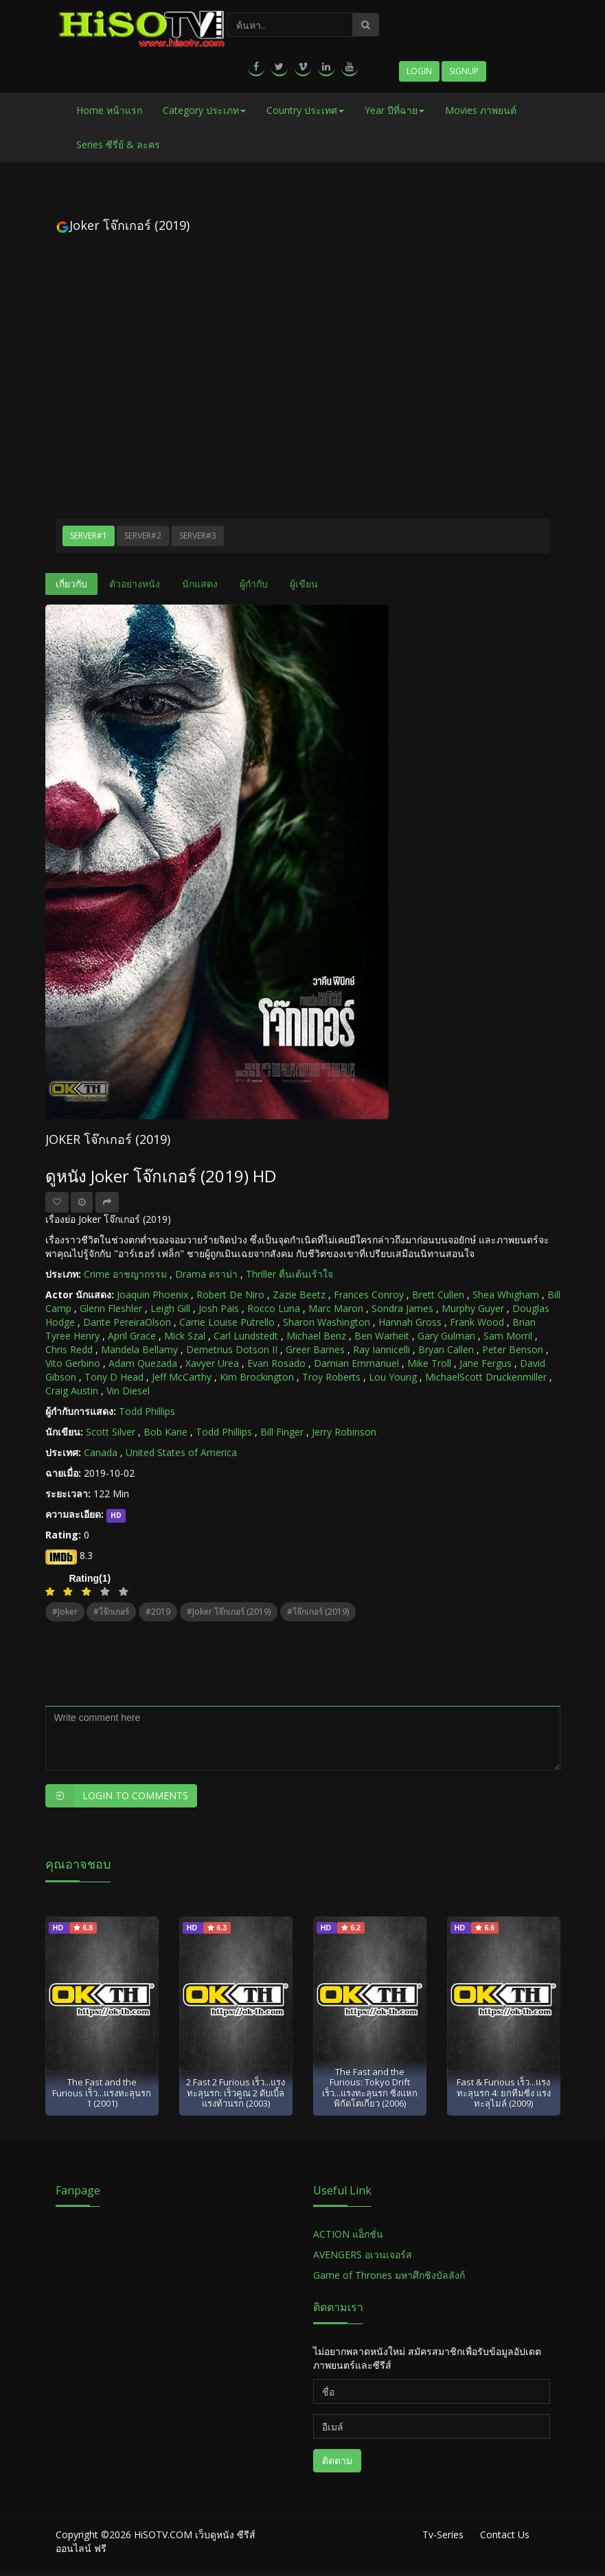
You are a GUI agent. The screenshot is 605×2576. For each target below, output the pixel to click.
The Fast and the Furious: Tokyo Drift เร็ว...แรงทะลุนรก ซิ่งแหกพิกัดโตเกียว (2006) (370, 2087)
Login (419, 71)
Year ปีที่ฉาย (394, 110)
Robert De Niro (230, 1294)
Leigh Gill (170, 1308)
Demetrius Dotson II (231, 1349)
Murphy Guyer (473, 1308)
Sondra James (402, 1308)
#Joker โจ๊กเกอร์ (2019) (229, 1611)
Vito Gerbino (72, 1363)
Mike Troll (429, 1363)
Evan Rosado (276, 1363)
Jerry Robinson (344, 1431)
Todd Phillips (147, 1411)
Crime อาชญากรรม (125, 1273)
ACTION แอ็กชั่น (348, 2233)
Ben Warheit (381, 1335)
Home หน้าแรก (109, 110)
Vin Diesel (128, 1390)
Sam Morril (507, 1335)
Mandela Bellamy (139, 1349)
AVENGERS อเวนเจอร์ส (362, 2254)
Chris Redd (69, 1349)
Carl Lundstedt (246, 1335)
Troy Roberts (331, 1376)
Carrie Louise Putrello (227, 1321)
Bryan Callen (446, 1349)
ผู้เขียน (304, 583)
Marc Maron (335, 1308)
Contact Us (504, 2534)
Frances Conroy (369, 1294)
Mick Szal (184, 1335)
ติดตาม (337, 2460)
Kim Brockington (257, 1376)
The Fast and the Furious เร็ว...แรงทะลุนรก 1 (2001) (101, 2092)
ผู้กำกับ (254, 583)
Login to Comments (116, 1795)
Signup (464, 71)
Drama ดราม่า (206, 1273)
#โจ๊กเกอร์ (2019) (318, 1611)
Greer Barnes (315, 1349)
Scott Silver (110, 1431)
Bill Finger (282, 1431)
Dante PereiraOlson (127, 1321)
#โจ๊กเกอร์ (111, 1611)
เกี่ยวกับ (71, 583)
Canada (100, 1452)
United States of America (181, 1452)
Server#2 (142, 535)
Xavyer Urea (212, 1363)
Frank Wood (477, 1321)
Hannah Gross (410, 1321)
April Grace (132, 1335)
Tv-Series (443, 2534)
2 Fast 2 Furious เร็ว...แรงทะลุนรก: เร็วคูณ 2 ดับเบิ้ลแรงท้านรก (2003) (235, 2092)
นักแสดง (200, 583)
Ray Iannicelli (381, 1349)
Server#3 (197, 535)
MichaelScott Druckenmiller (486, 1376)
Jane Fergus (485, 1363)
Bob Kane (165, 1431)
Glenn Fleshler (111, 1308)
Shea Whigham (505, 1294)
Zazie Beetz (299, 1294)
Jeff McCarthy (182, 1376)
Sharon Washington (326, 1321)
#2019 (158, 1611)
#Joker (65, 1611)
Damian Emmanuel (356, 1363)
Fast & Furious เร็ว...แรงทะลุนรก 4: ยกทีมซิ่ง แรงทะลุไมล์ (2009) (504, 2092)
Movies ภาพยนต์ (480, 110)
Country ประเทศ (305, 110)
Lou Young (393, 1376)
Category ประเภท (204, 110)
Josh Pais (218, 1308)
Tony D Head (114, 1376)
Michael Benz (316, 1335)
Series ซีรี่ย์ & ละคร (118, 144)
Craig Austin (71, 1390)
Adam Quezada (143, 1363)
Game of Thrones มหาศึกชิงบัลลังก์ (390, 2275)
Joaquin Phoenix (152, 1294)
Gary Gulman (446, 1335)
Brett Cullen (438, 1294)
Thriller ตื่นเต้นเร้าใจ (289, 1273)
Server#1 (88, 535)
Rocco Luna (273, 1308)
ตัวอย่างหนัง (134, 583)
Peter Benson (512, 1349)
